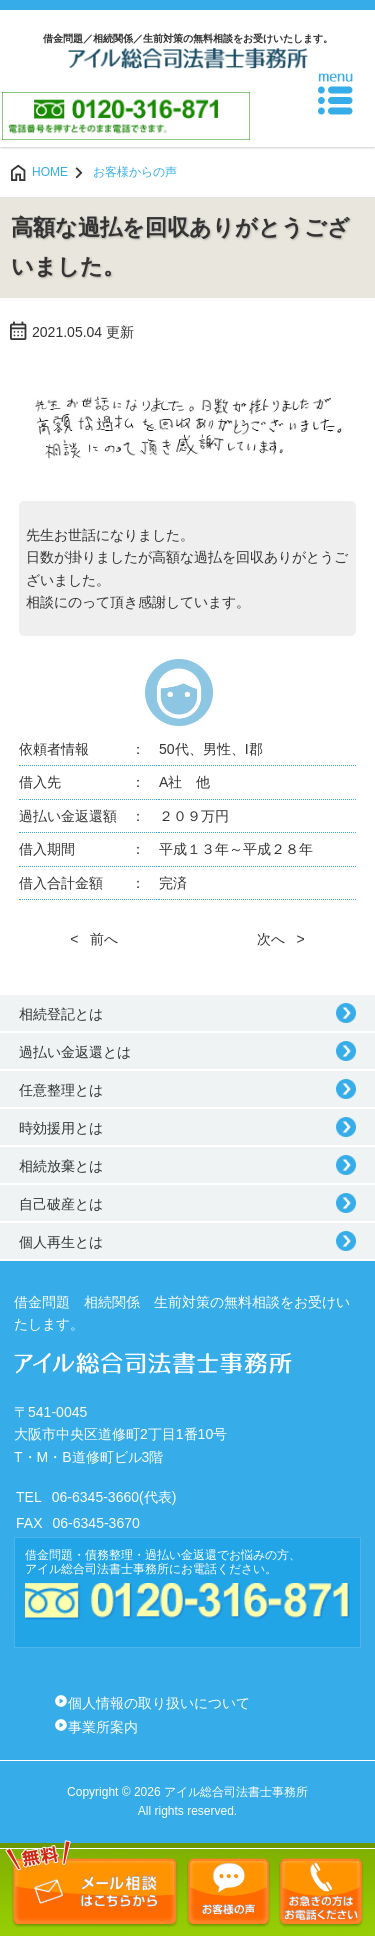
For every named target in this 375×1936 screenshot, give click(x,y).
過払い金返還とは (75, 1052)
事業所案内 (103, 1727)
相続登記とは (61, 1014)
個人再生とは (61, 1242)
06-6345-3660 (95, 1497)
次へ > (281, 939)
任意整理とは (61, 1090)
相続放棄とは (61, 1166)
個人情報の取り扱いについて (159, 1703)
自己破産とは (61, 1204)
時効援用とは (61, 1128)
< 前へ (94, 939)
